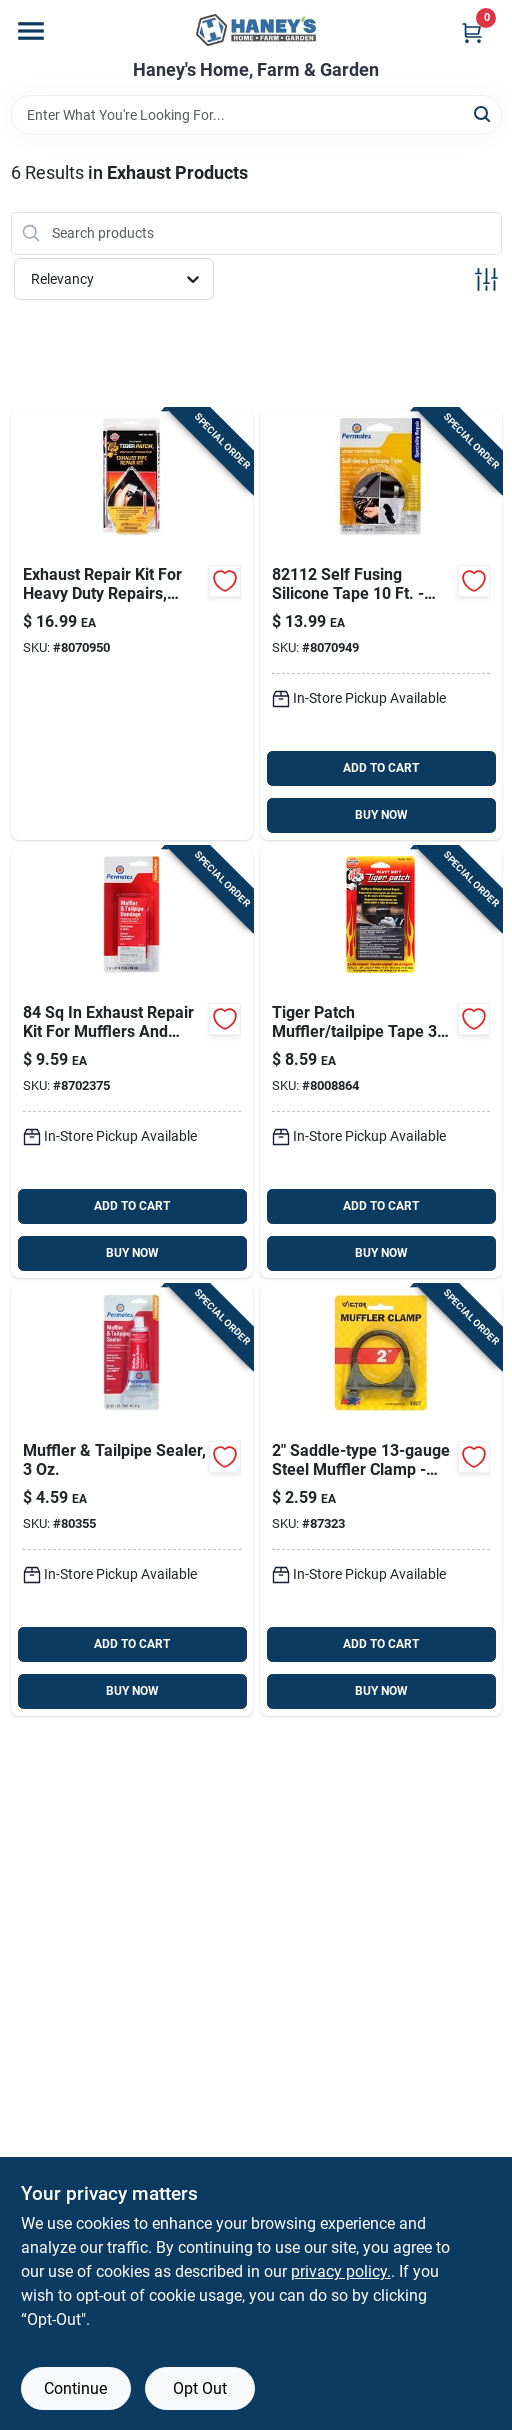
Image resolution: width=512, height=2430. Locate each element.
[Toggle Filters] (486, 279)
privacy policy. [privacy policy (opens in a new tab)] (341, 2271)
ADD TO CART (381, 768)
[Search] (483, 113)
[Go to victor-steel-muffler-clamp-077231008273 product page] (381, 1500)
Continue (75, 2388)
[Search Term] (256, 115)
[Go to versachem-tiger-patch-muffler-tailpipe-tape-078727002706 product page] (381, 1062)
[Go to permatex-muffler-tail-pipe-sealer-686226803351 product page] (132, 1500)
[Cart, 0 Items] (472, 32)
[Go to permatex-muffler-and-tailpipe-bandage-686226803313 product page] (132, 1062)
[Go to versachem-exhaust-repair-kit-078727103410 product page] (132, 624)
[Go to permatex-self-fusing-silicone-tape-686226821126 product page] (381, 624)
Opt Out (200, 2388)
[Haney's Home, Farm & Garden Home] (256, 30)
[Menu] (31, 31)
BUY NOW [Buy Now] (381, 815)
